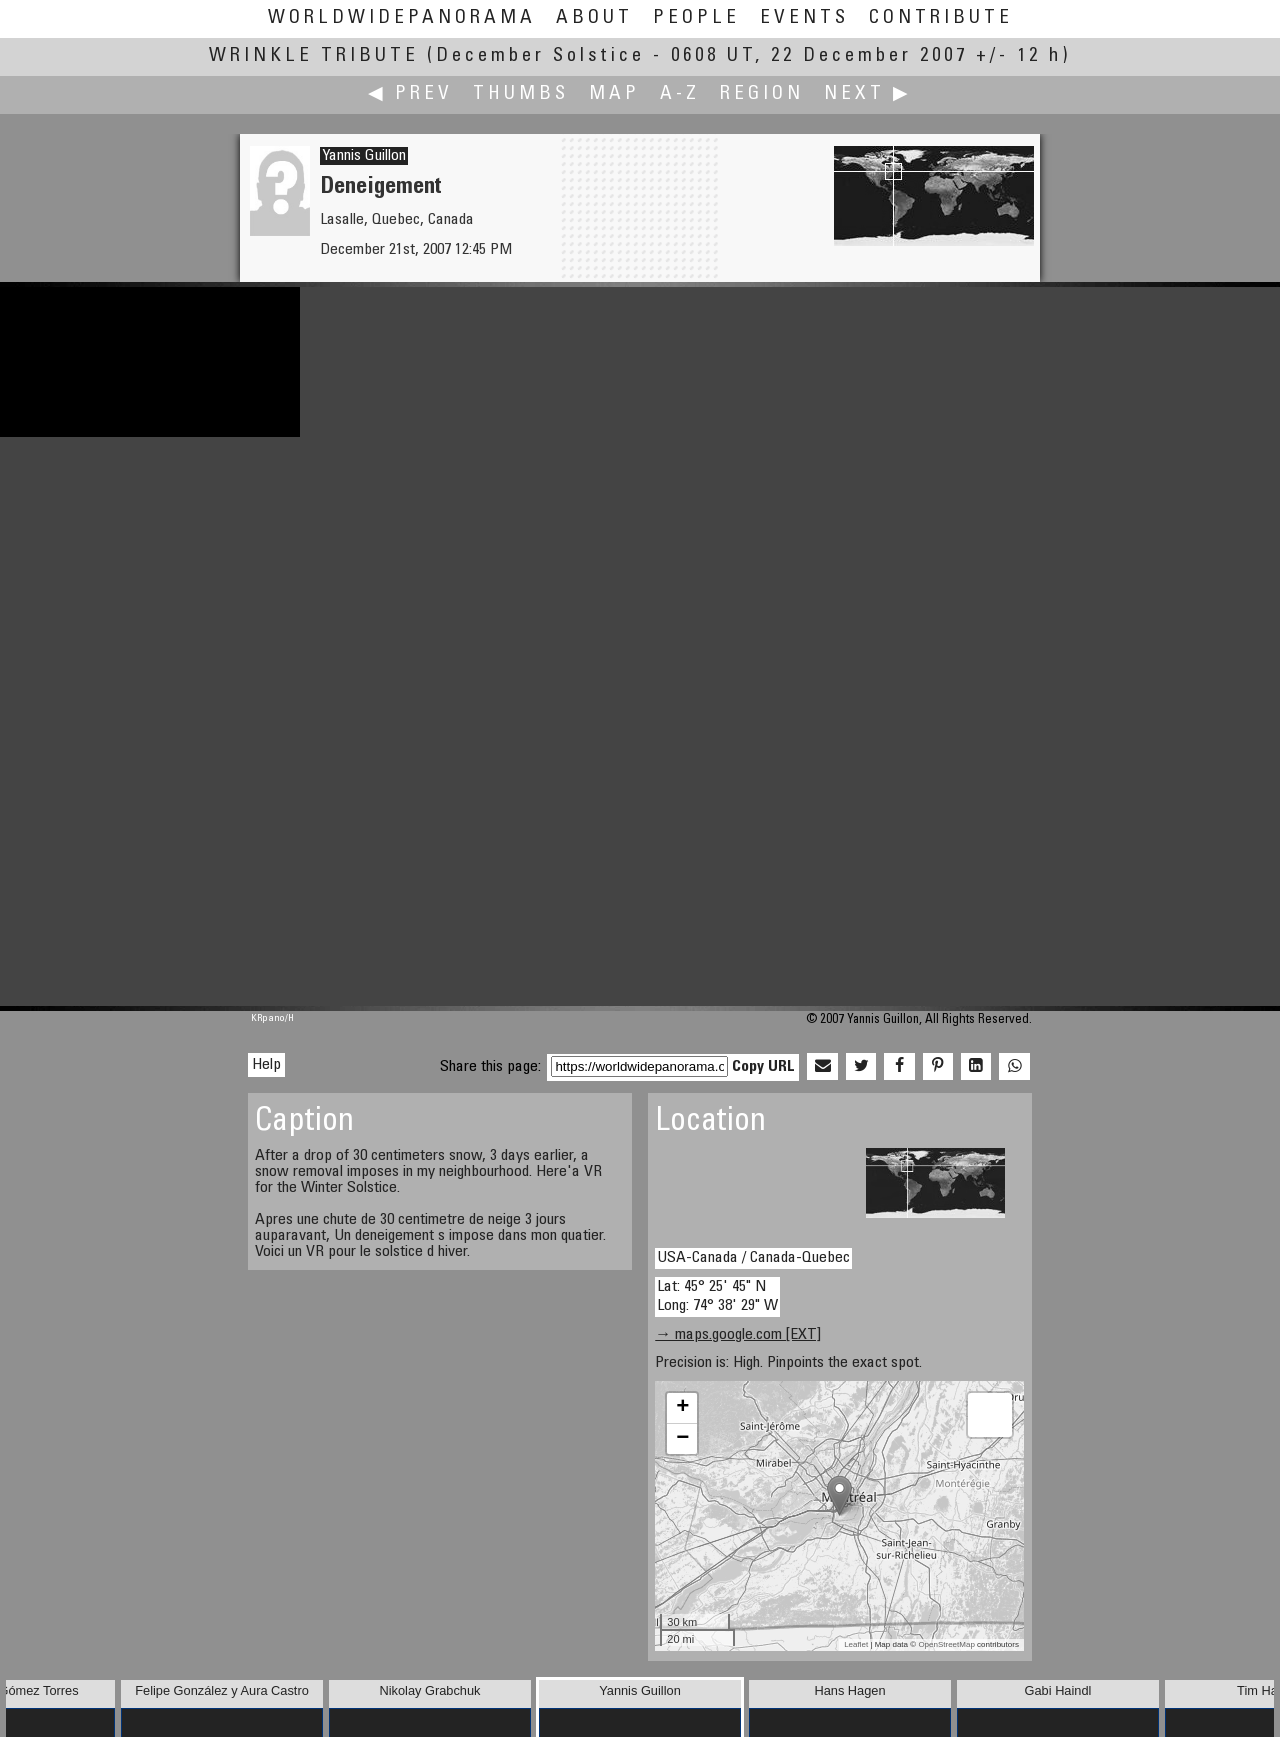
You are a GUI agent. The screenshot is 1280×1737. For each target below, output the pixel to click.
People (696, 18)
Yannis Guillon (364, 156)
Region (762, 94)
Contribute (941, 18)
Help (266, 1065)
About (594, 18)
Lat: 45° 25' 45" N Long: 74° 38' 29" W (717, 1296)
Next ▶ (868, 94)
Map (614, 94)
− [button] (682, 1439)
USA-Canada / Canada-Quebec (753, 1258)
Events (804, 18)
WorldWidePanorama (402, 18)
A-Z (680, 94)
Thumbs (521, 94)
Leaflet (856, 1644)
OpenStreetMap (946, 1644)
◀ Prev (410, 94)
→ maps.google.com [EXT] (738, 1335)
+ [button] (682, 1408)
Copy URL (763, 1067)
